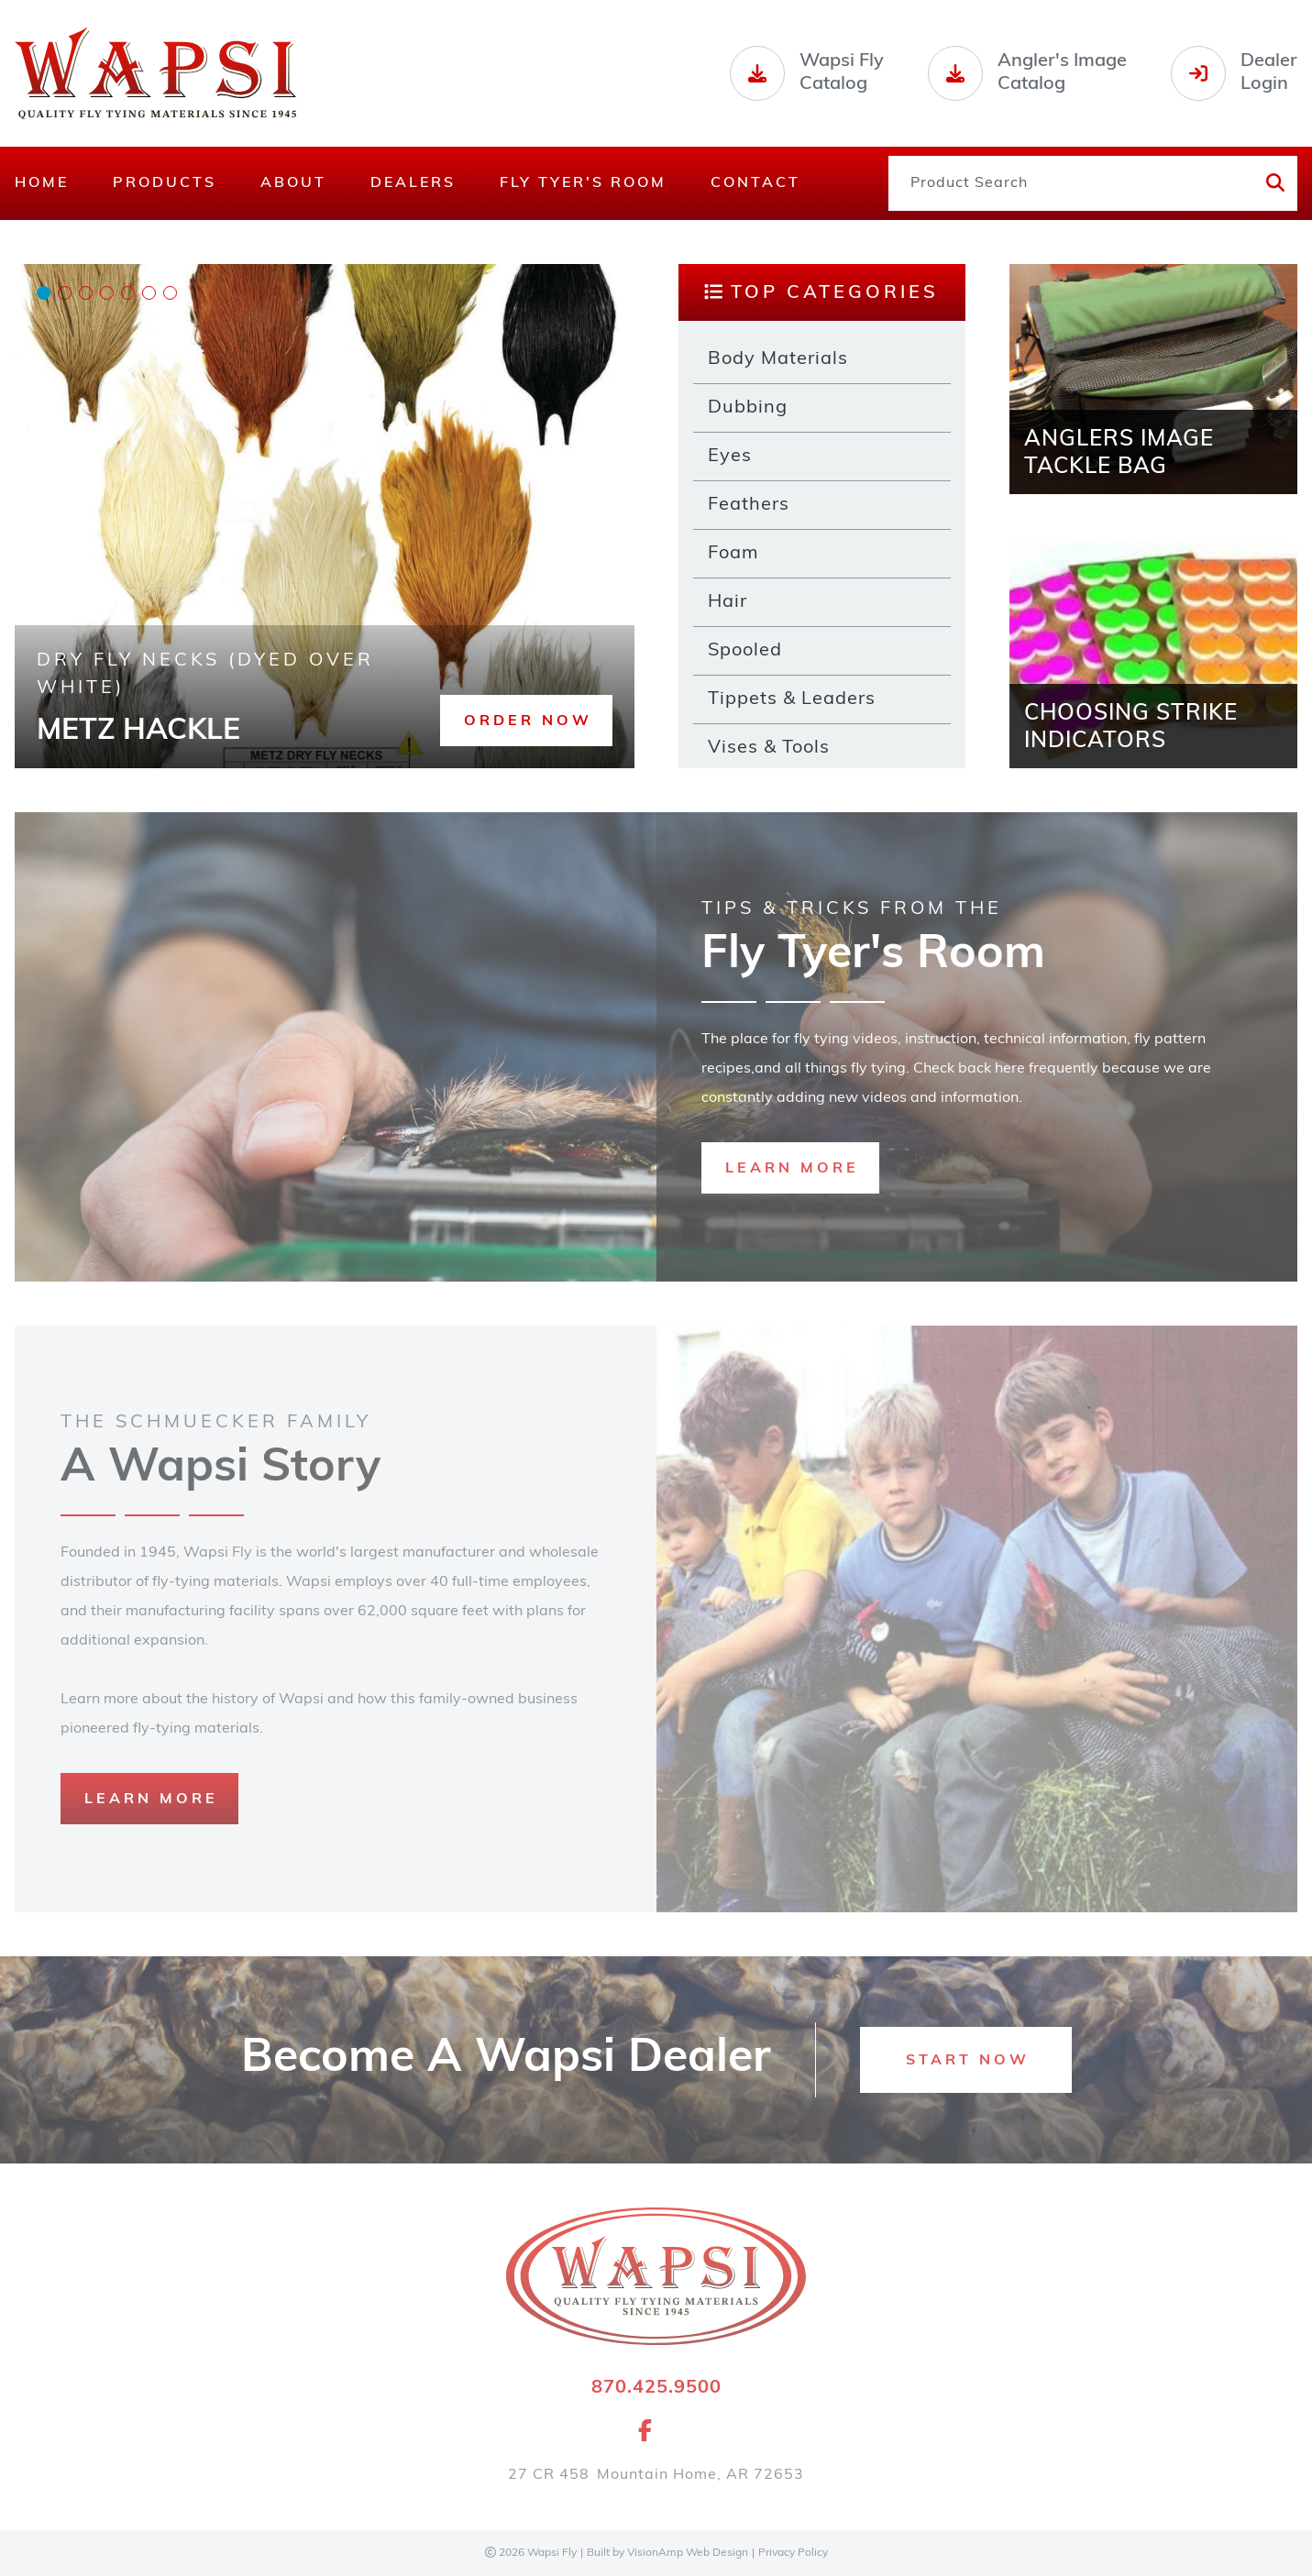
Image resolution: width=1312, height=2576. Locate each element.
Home (42, 183)
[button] (526, 720)
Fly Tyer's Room (583, 183)
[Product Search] (1069, 183)
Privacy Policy (793, 2553)
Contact (755, 183)
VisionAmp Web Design (687, 2553)
